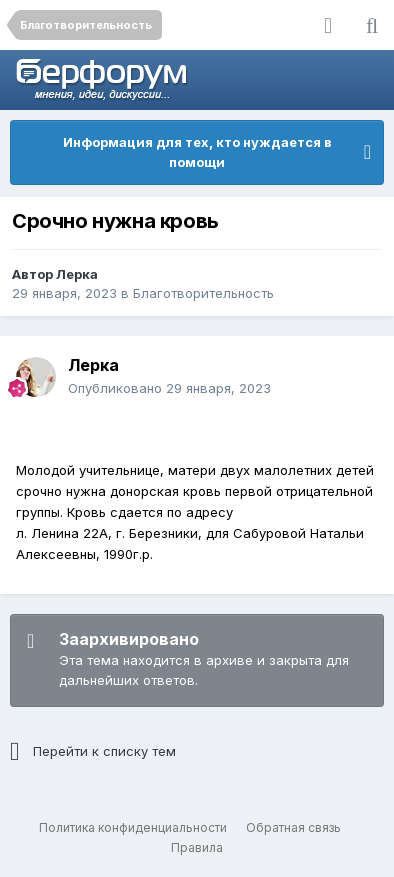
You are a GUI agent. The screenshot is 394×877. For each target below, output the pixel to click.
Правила (197, 847)
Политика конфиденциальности (133, 827)
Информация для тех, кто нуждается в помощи (197, 152)
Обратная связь (293, 827)
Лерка (77, 274)
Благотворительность (203, 293)
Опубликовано (169, 388)
